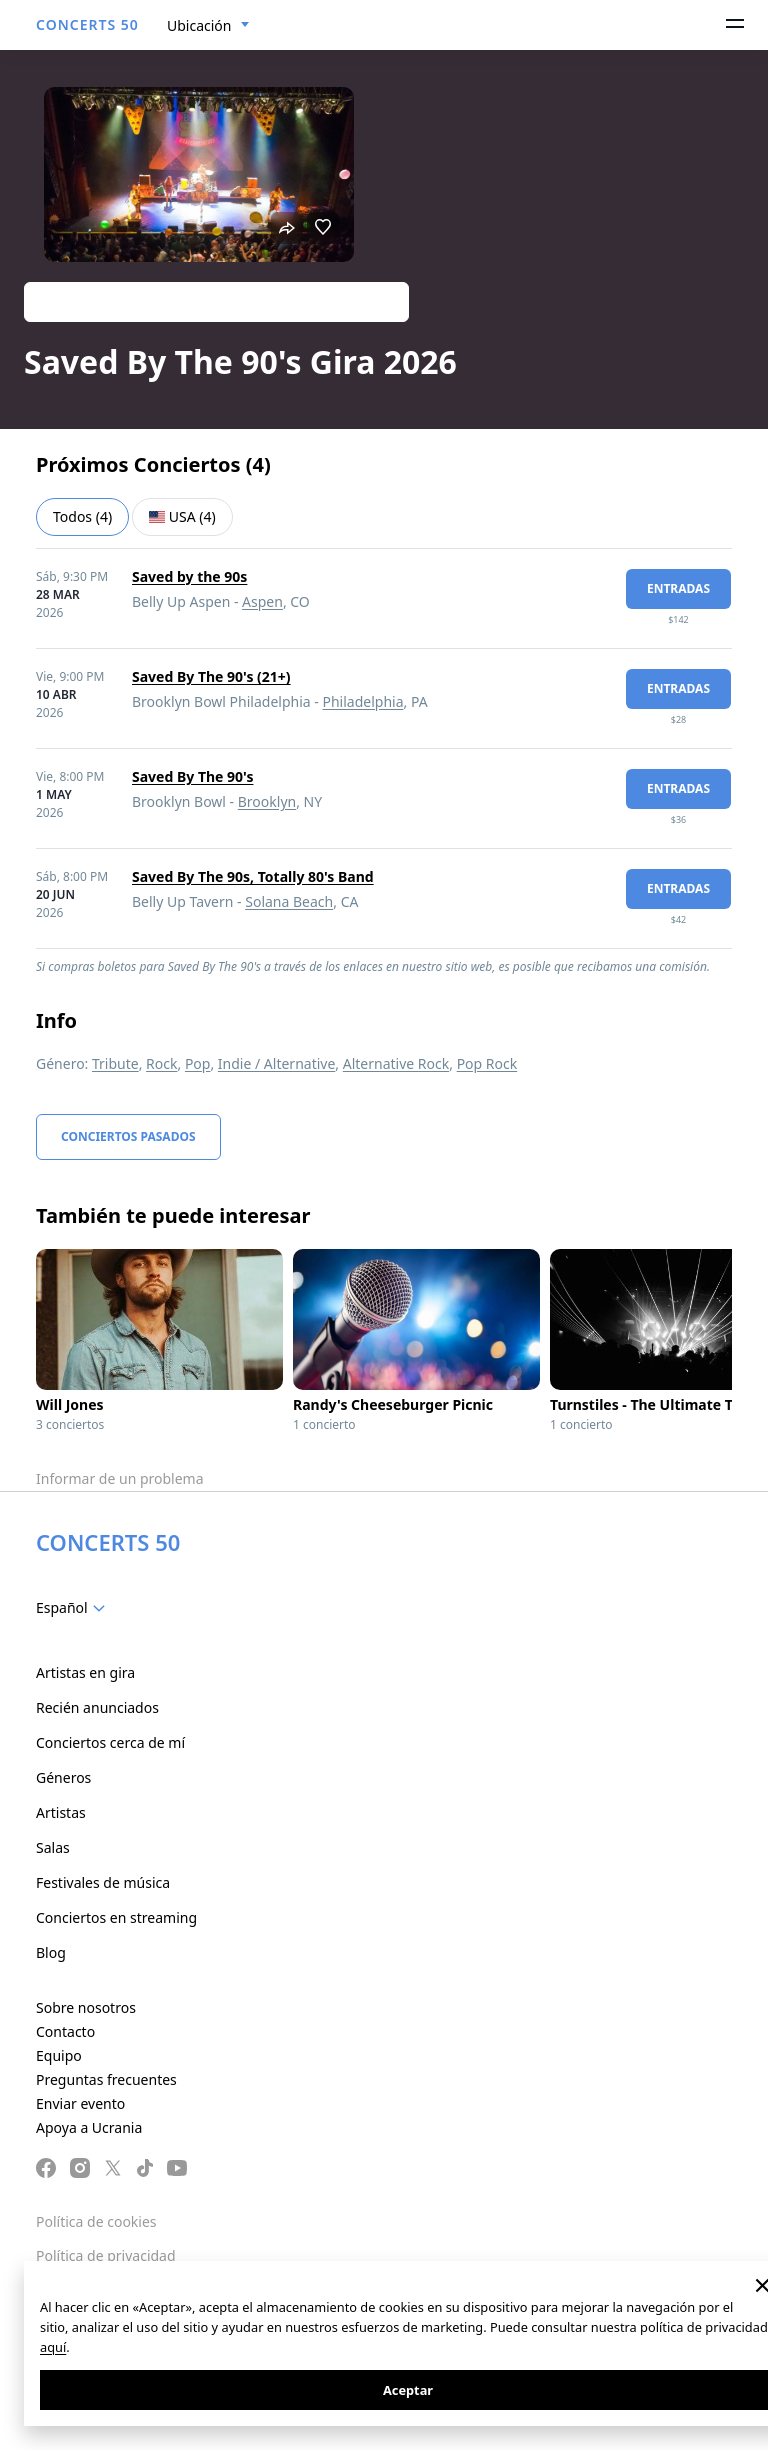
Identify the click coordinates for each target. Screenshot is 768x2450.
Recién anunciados (97, 1707)
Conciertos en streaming (116, 1917)
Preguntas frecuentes (106, 2079)
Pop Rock (487, 1063)
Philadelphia (362, 701)
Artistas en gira (85, 1672)
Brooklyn (267, 801)
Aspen (262, 601)
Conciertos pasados (128, 1136)
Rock (161, 1063)
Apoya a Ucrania (89, 2127)
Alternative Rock (396, 1063)
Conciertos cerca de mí (110, 1742)
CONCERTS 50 (87, 24)
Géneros (63, 1777)
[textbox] (74, 1608)
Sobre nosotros (86, 2007)
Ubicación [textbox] (199, 25)
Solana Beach (289, 901)
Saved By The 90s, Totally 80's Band (253, 876)
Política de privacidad (106, 2255)
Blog (51, 1952)
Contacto (65, 2031)
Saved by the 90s (189, 576)
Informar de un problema (120, 1478)
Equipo (59, 2055)
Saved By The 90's (192, 776)
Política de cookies (96, 2221)
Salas (53, 1847)
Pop (198, 1063)
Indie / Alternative (276, 1063)
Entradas (678, 588)
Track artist (216, 301)
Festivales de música (103, 1882)
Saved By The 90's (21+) (211, 676)
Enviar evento (80, 2103)
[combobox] (208, 26)
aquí (53, 2347)
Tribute (115, 1063)
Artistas (61, 1812)
